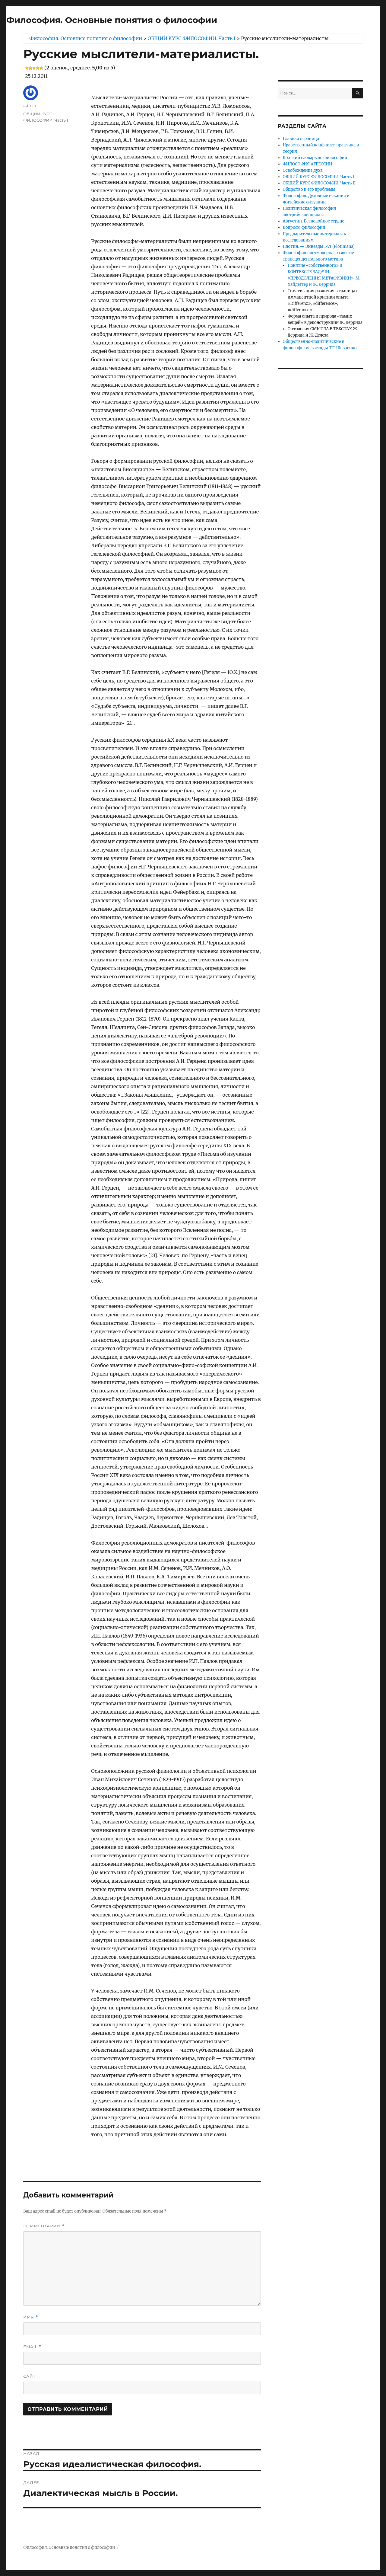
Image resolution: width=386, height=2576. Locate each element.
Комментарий (43, 2226)
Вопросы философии (304, 227)
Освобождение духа (303, 170)
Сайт (29, 2376)
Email (32, 2346)
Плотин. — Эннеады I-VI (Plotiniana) (319, 246)
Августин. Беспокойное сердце (313, 221)
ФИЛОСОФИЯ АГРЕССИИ (307, 164)
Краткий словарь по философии (315, 157)
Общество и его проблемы (309, 189)
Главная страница (301, 138)
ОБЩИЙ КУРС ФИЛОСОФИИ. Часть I (318, 176)
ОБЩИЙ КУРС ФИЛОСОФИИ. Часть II (319, 183)
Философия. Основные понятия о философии (111, 20)
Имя (30, 2317)
